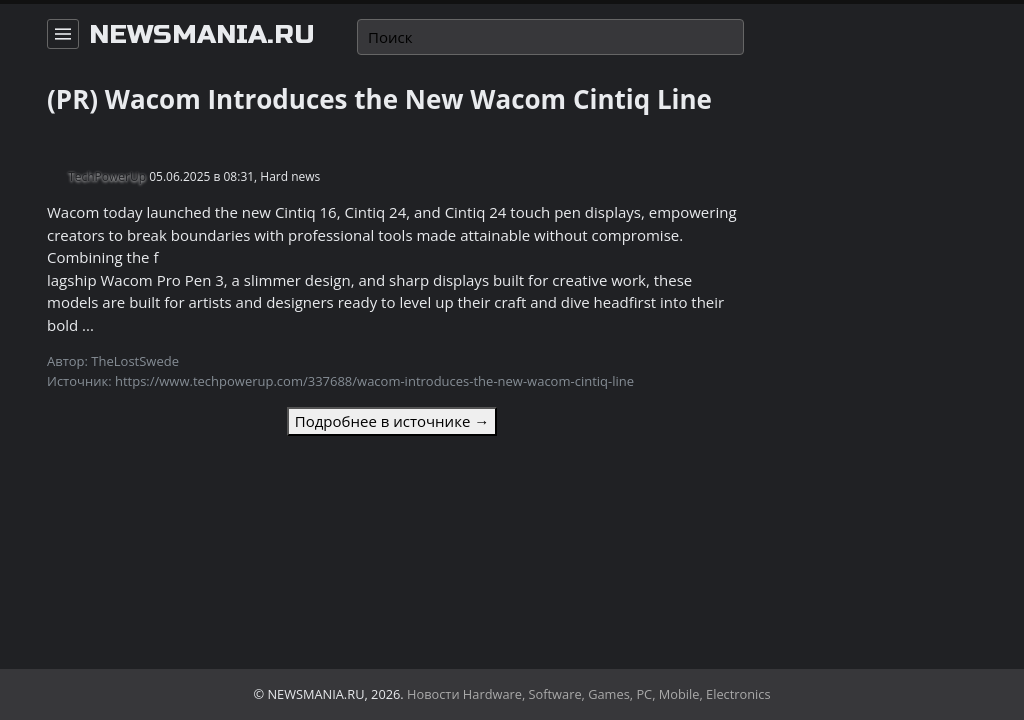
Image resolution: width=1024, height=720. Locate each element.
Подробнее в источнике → (392, 421)
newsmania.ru (202, 35)
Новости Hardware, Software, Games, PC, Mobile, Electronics (589, 694)
